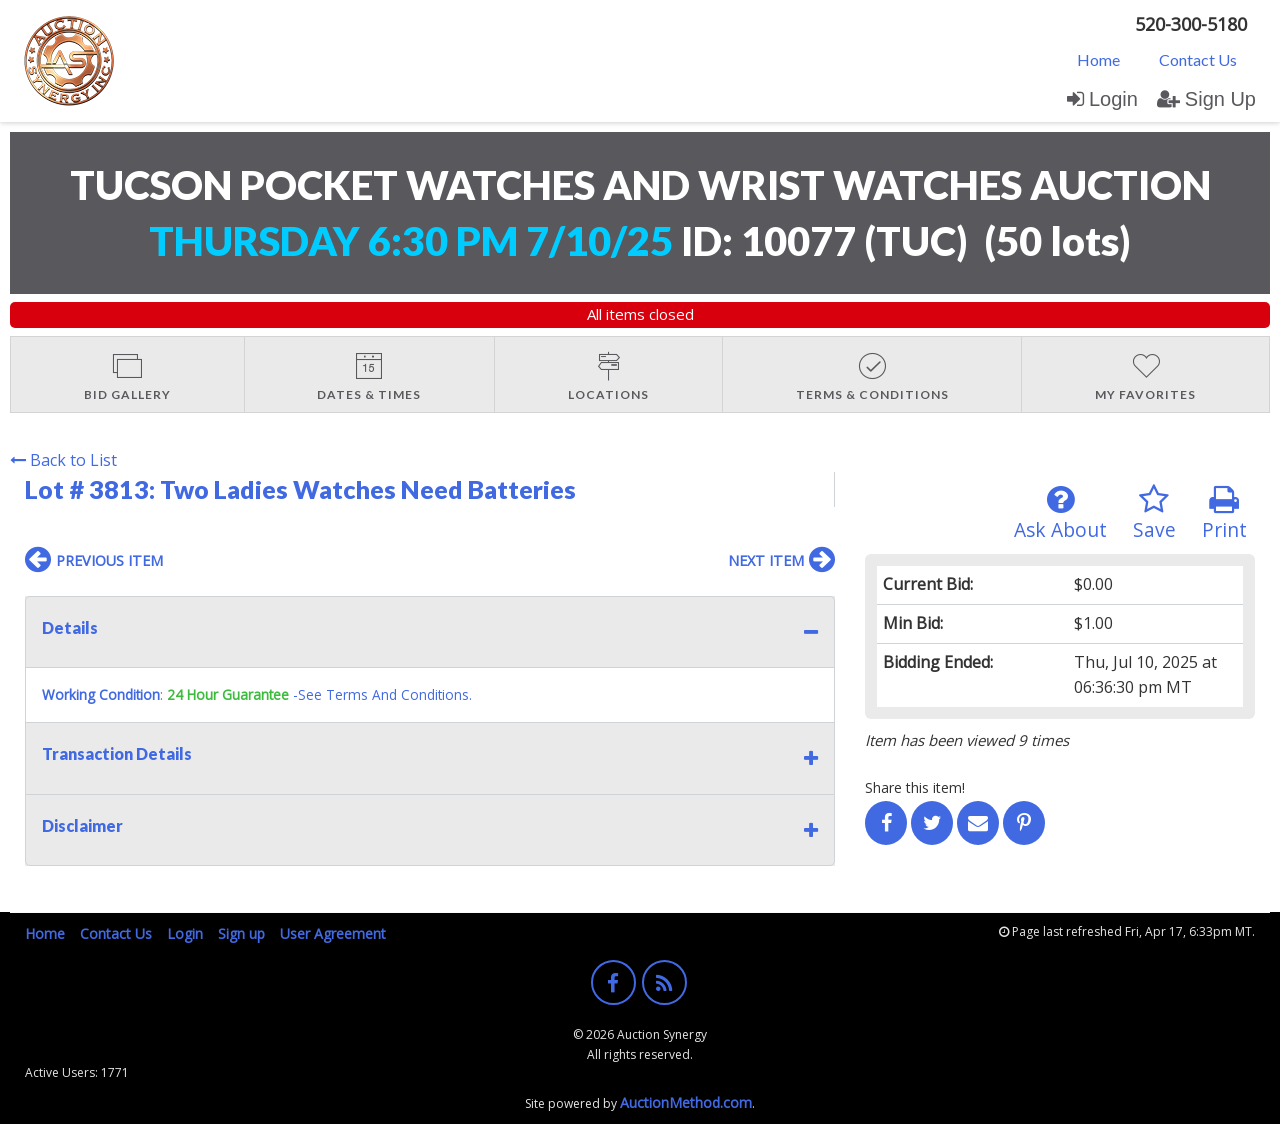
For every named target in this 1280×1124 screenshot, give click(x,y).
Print (1224, 513)
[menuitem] (1098, 59)
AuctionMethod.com (686, 1102)
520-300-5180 (1191, 24)
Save (1154, 513)
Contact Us (1198, 59)
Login (1102, 99)
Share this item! (915, 787)
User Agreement (333, 933)
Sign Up (1206, 99)
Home (1098, 59)
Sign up (241, 933)
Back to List (63, 460)
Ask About (1060, 513)
